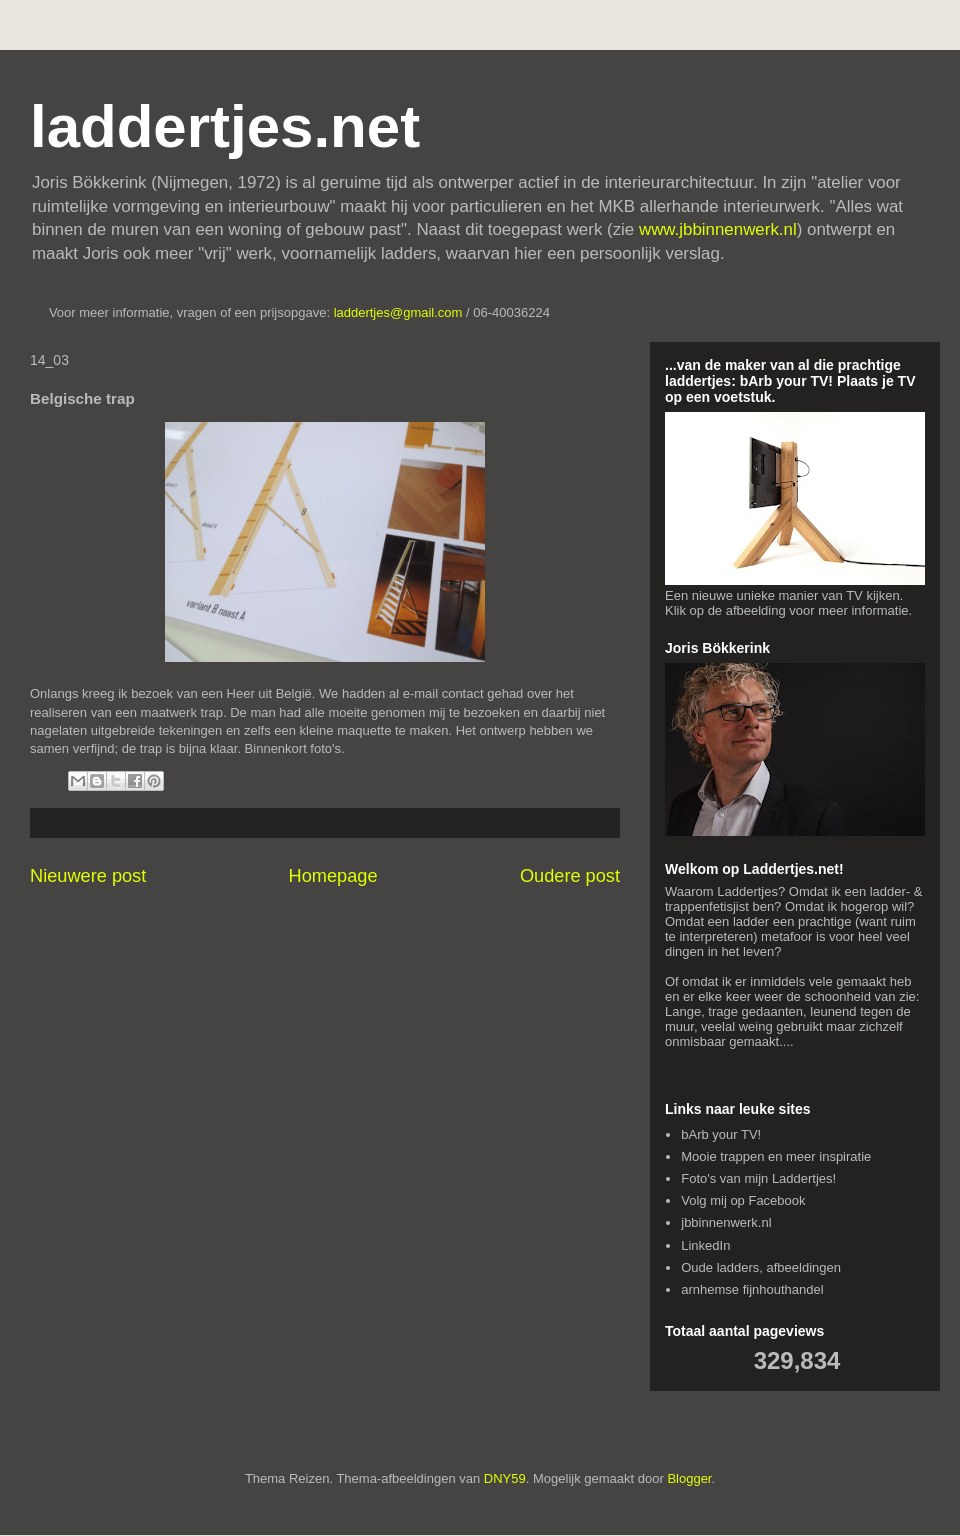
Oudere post (570, 876)
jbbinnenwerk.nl (726, 1222)
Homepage (333, 876)
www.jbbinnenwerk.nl (718, 229)
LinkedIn (705, 1245)
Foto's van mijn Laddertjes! (758, 1178)
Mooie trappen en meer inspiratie (776, 1156)
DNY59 (505, 1478)
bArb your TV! (721, 1134)
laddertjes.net (225, 126)
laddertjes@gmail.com (400, 312)
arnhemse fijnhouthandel (752, 1289)
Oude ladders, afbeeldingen (761, 1267)
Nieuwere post (88, 876)
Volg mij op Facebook (743, 1200)
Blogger (689, 1478)
